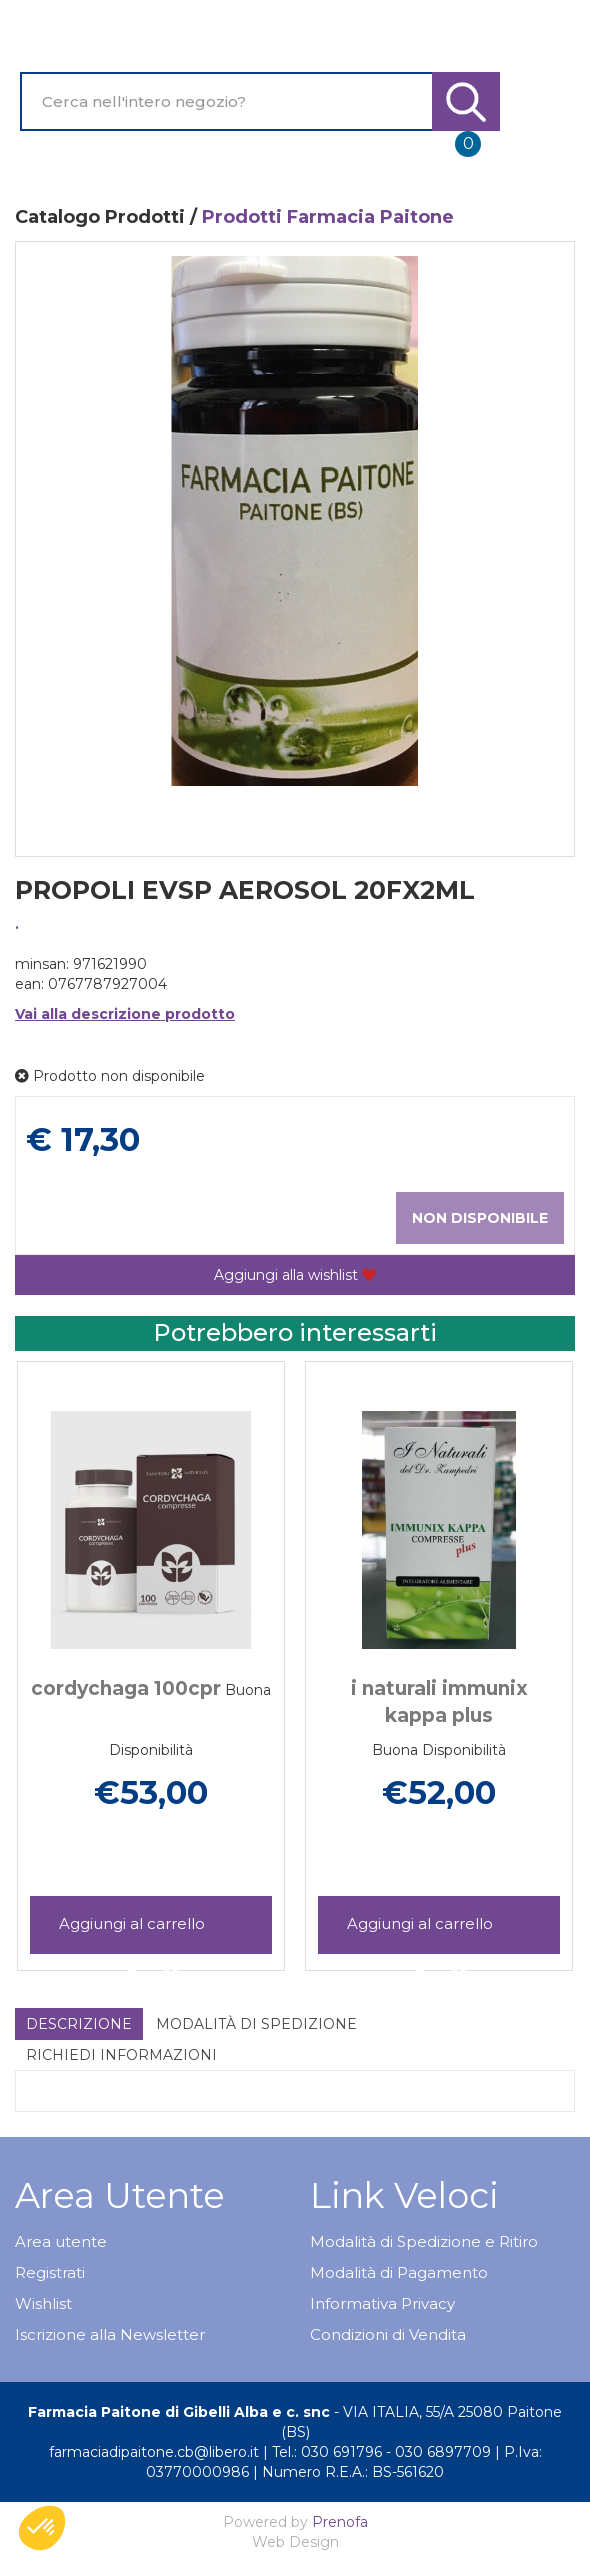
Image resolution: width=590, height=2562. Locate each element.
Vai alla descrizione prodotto (125, 1014)
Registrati (50, 2272)
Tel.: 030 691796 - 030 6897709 (381, 2452)
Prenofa (340, 2522)
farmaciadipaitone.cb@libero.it (154, 2452)
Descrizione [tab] (79, 2024)
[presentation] (60, 1637)
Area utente (61, 2241)
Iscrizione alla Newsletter (110, 2334)
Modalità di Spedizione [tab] (256, 2024)
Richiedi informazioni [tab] (121, 2055)
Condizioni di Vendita (388, 2334)
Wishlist (43, 2303)
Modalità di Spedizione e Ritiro (424, 2241)
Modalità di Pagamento (399, 2272)
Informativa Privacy (382, 2303)
